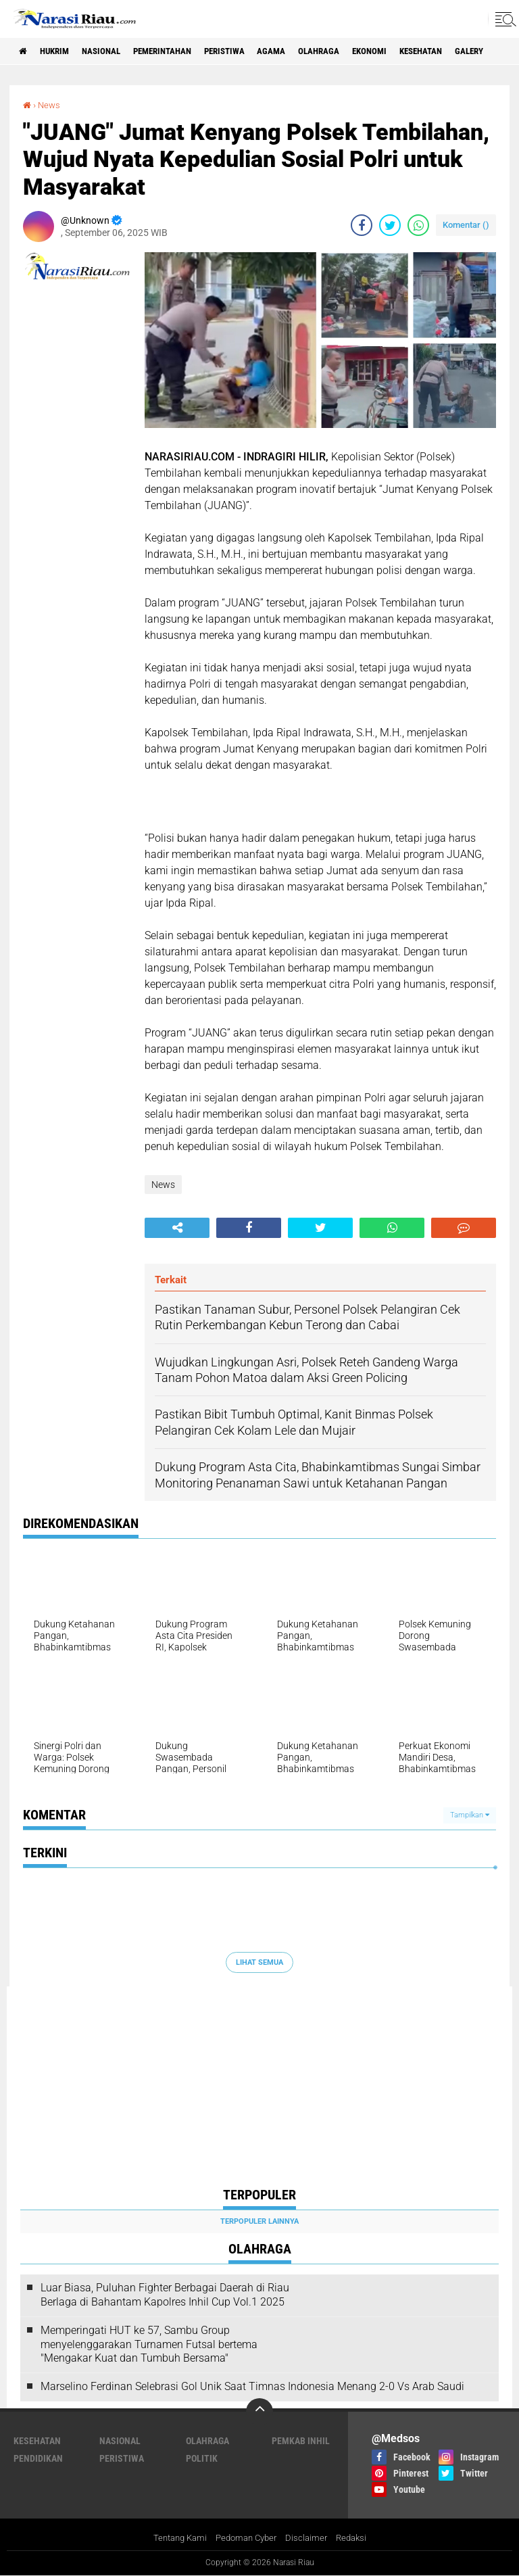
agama (303, 51)
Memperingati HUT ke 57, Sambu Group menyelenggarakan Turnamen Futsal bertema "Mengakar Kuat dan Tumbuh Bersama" (149, 2343)
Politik (202, 2458)
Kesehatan (469, 51)
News (50, 104)
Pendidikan (38, 2458)
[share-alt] (177, 1228)
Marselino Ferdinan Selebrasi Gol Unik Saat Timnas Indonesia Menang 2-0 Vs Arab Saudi (252, 2386)
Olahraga (355, 51)
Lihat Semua (259, 1961)
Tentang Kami (175, 2537)
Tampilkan (469, 1815)
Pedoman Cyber (246, 2537)
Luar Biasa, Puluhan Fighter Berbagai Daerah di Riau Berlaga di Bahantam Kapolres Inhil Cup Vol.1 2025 (165, 2294)
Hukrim (61, 51)
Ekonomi (411, 51)
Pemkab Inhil (301, 2440)
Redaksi (357, 2537)
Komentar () (466, 225)
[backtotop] (259, 2411)
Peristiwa (251, 51)
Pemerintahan (181, 51)
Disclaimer (310, 2537)
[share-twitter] (390, 225)
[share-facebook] (361, 225)
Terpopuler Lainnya (259, 2221)
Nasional (113, 51)
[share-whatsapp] (418, 225)
